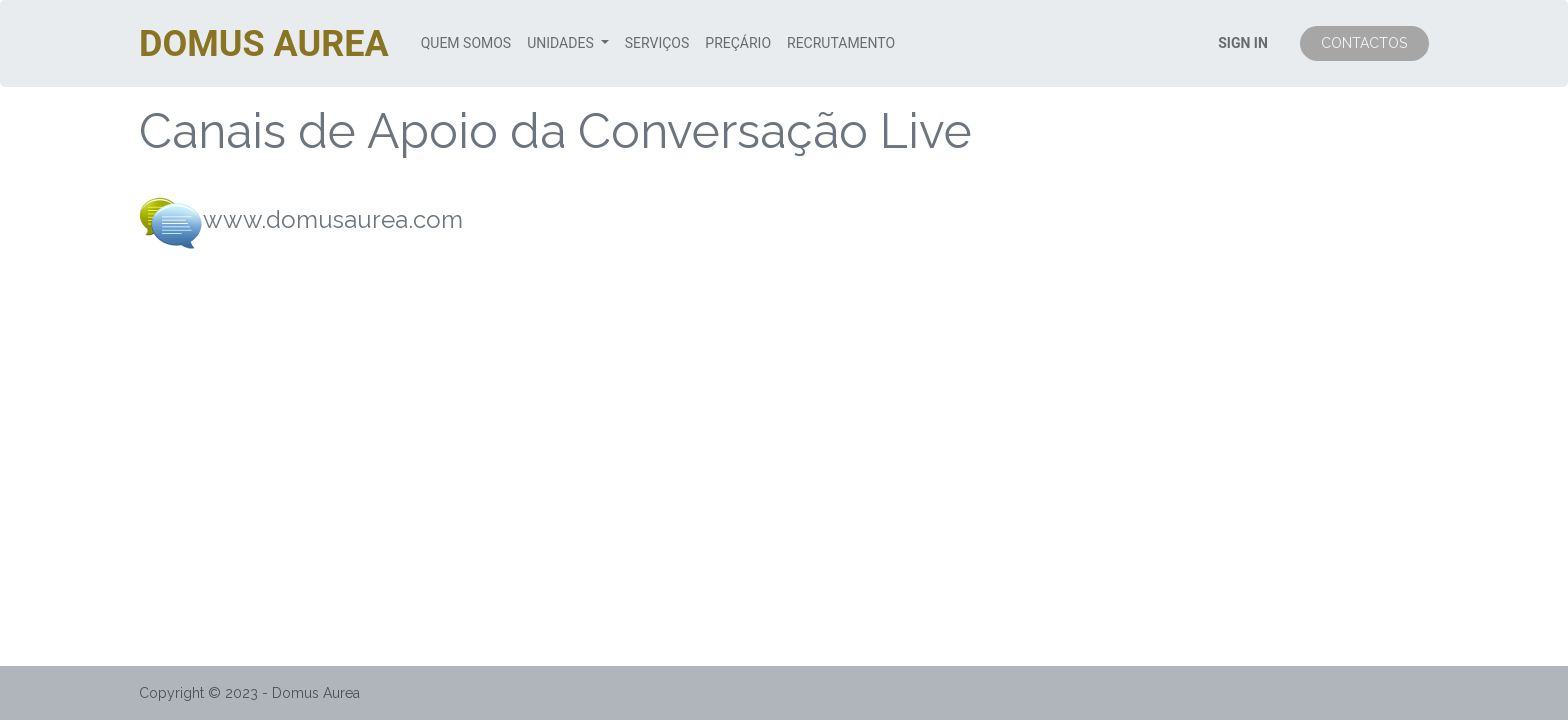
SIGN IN (1243, 43)
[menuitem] (466, 43)
